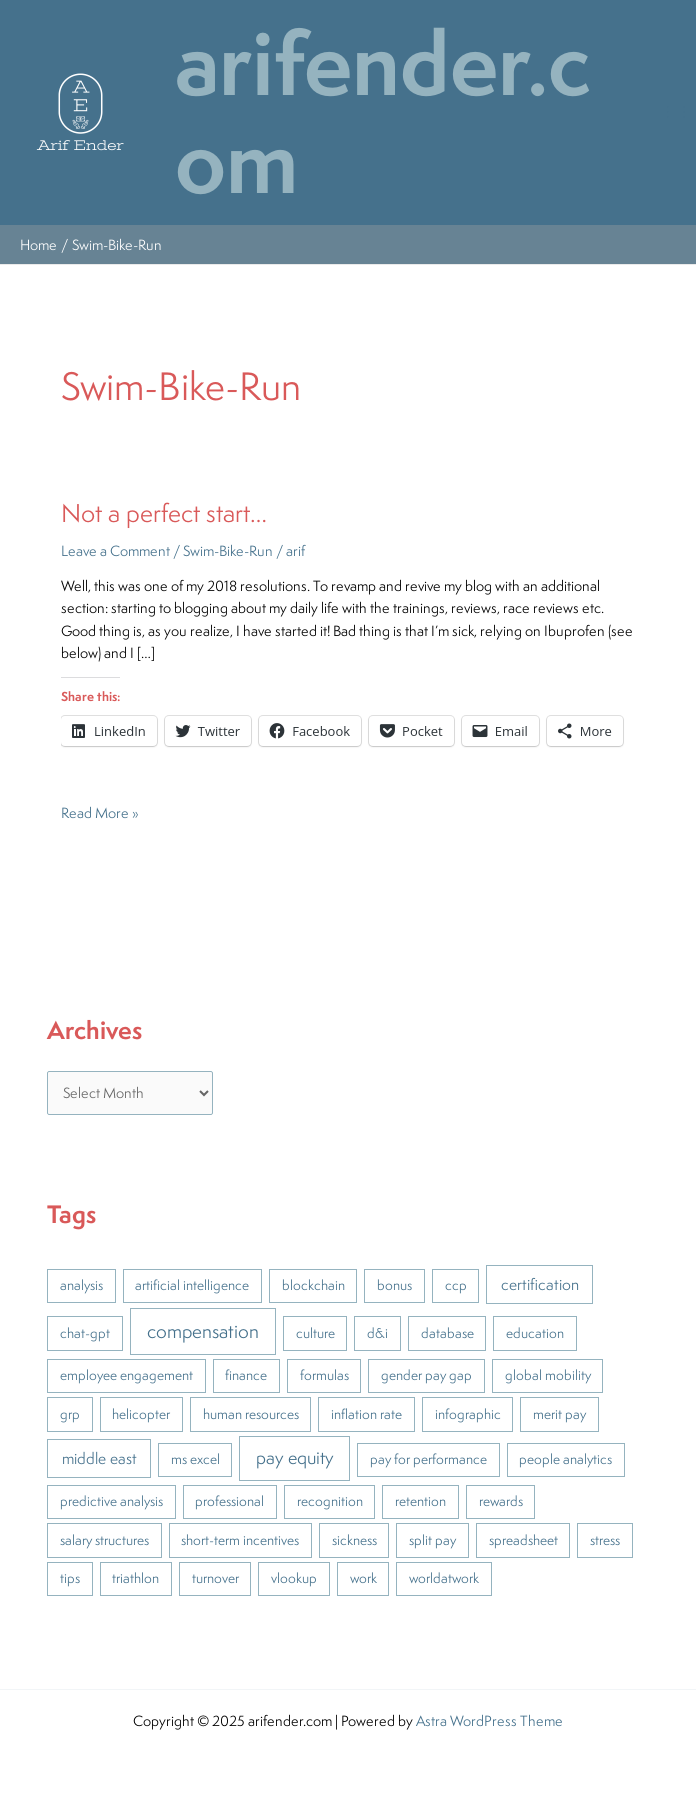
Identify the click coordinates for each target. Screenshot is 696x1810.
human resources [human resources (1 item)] (251, 1414)
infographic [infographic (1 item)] (468, 1414)
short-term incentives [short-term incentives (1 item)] (240, 1540)
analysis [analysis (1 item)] (81, 1285)
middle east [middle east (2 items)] (99, 1458)
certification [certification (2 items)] (540, 1284)
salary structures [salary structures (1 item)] (104, 1540)
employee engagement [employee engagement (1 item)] (126, 1375)
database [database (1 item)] (447, 1333)
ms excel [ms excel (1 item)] (195, 1459)
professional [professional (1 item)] (229, 1501)
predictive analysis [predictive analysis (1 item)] (111, 1501)
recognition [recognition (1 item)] (330, 1501)
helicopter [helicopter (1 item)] (141, 1414)
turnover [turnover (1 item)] (215, 1578)
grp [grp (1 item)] (70, 1414)
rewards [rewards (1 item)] (501, 1501)
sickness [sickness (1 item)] (354, 1540)
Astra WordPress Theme (489, 1720)
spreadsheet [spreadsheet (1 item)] (523, 1540)
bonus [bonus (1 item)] (394, 1285)
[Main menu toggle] (676, 112)
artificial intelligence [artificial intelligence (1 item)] (192, 1285)
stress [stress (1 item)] (605, 1540)
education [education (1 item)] (535, 1333)
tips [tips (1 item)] (70, 1578)
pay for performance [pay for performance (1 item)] (428, 1459)
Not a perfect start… (164, 512)
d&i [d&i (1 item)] (377, 1333)
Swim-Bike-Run (228, 550)
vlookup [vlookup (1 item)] (294, 1578)
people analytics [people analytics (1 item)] (565, 1459)
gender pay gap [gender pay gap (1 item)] (426, 1375)
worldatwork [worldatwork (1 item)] (444, 1578)
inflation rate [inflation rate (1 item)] (366, 1414)
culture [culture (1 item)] (315, 1333)
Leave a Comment (115, 550)
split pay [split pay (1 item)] (432, 1540)
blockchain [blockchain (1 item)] (313, 1285)
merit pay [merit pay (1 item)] (559, 1414)
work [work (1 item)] (363, 1578)
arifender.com (383, 112)
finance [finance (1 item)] (246, 1375)
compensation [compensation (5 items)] (203, 1331)
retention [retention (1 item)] (420, 1501)
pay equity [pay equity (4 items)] (295, 1457)
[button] (80, 112)
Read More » (100, 812)
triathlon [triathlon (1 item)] (135, 1578)
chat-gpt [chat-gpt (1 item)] (85, 1333)
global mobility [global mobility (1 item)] (548, 1375)
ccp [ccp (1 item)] (456, 1285)
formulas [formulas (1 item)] (324, 1375)
